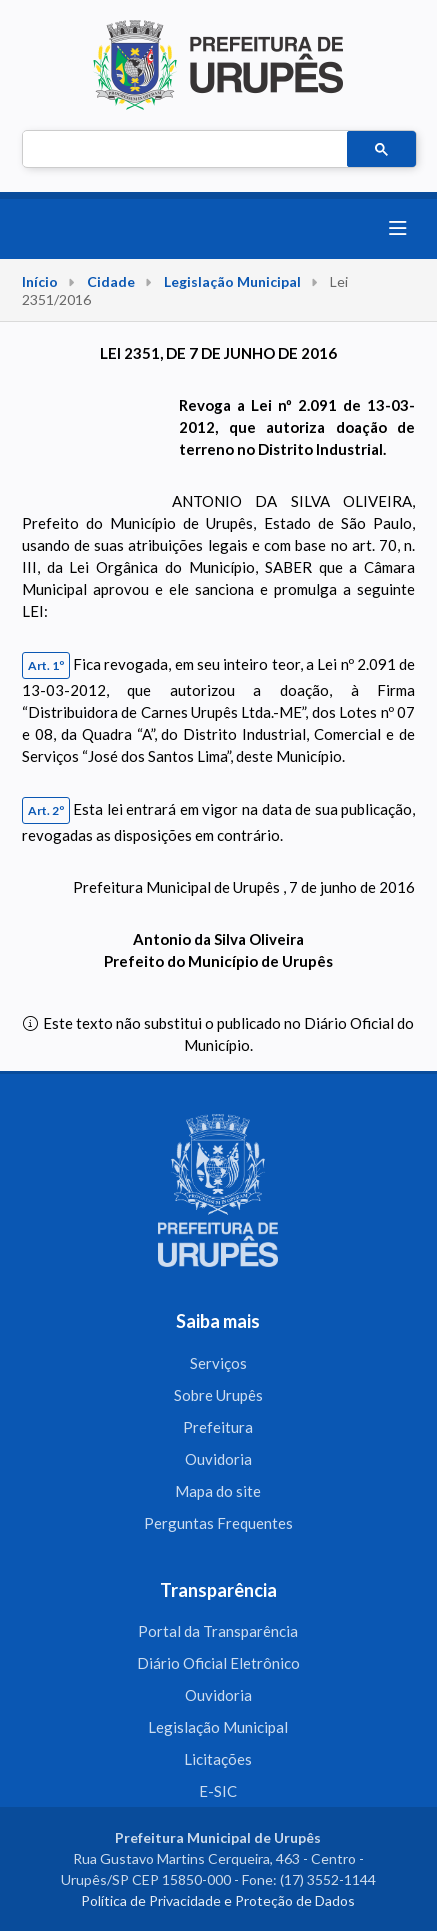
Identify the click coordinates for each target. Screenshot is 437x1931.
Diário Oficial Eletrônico (218, 1663)
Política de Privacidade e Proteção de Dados (218, 1900)
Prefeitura (218, 1427)
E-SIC (218, 1791)
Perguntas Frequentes (218, 1523)
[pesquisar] (183, 150)
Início (40, 281)
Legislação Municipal (232, 281)
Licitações (218, 1759)
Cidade (111, 281)
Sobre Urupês (218, 1395)
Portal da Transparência (218, 1631)
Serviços (218, 1363)
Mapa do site (218, 1491)
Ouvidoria (218, 1459)
